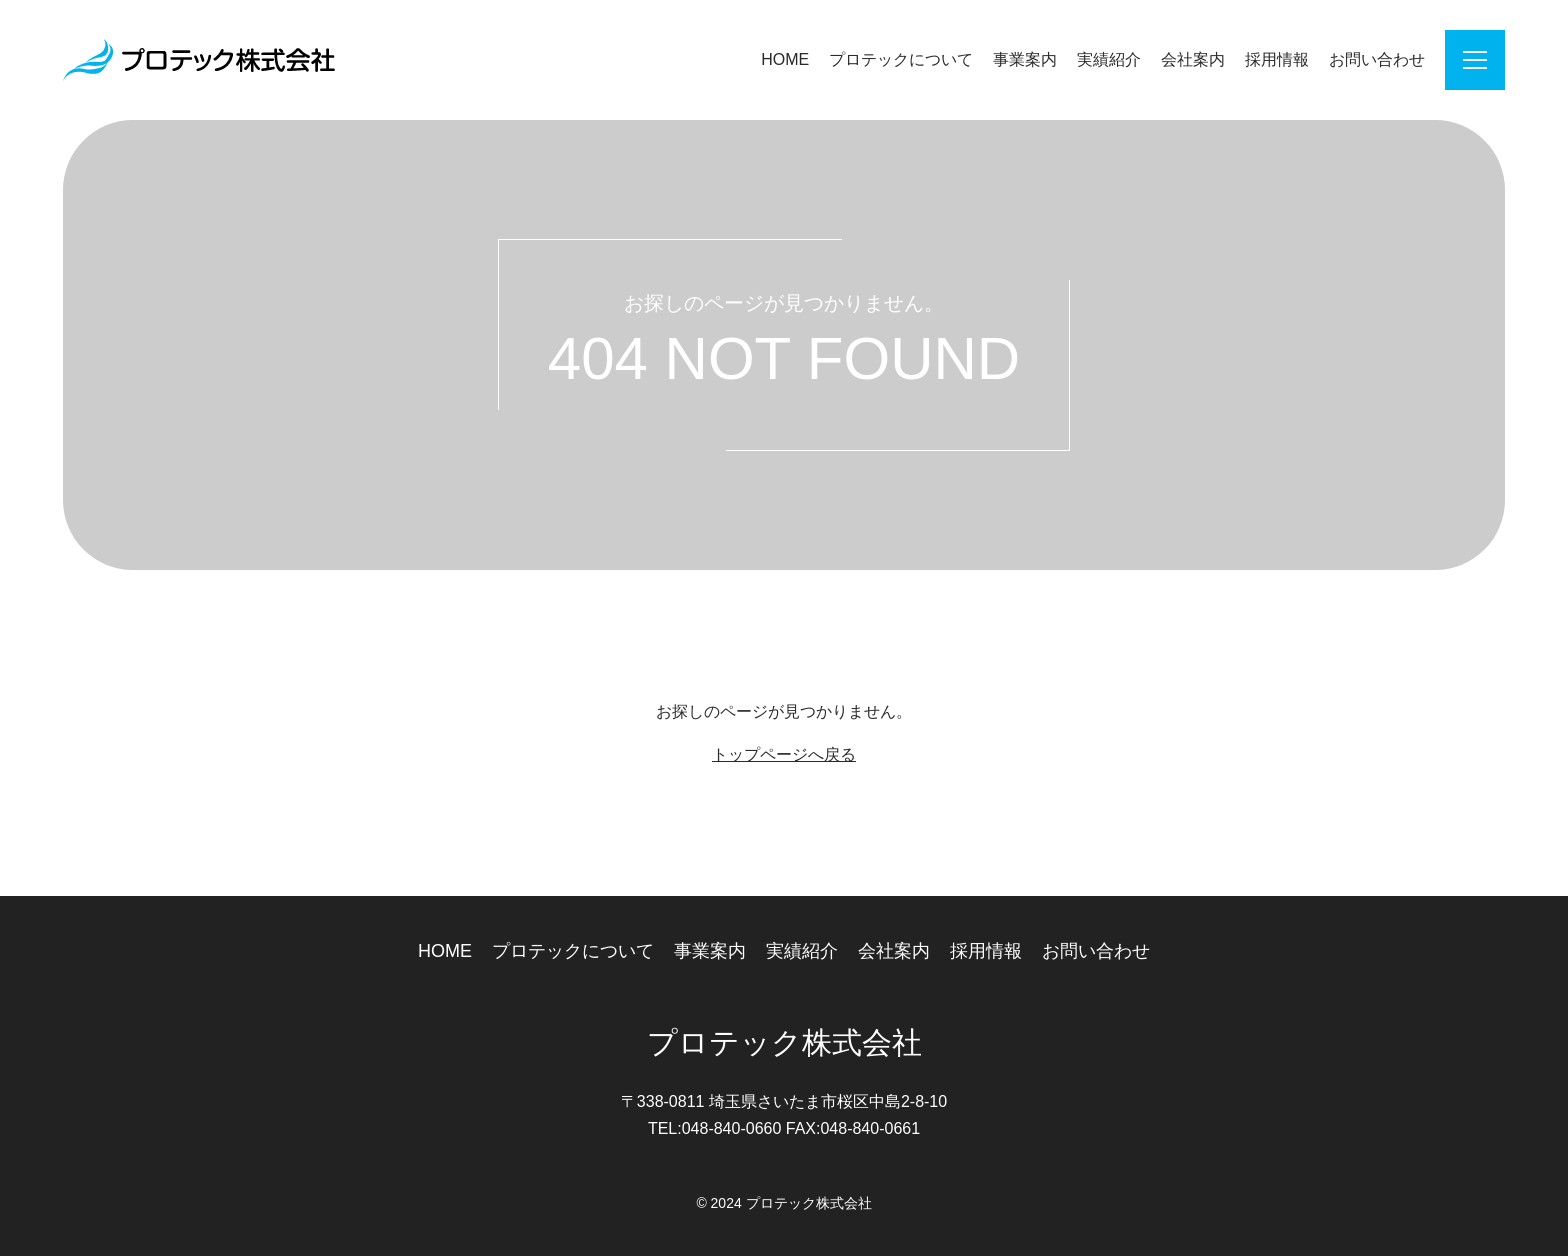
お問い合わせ (1377, 59)
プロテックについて (901, 59)
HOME (785, 59)
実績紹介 (1109, 59)
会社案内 (1193, 59)
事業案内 (1025, 59)
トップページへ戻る (784, 754)
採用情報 (1277, 59)
